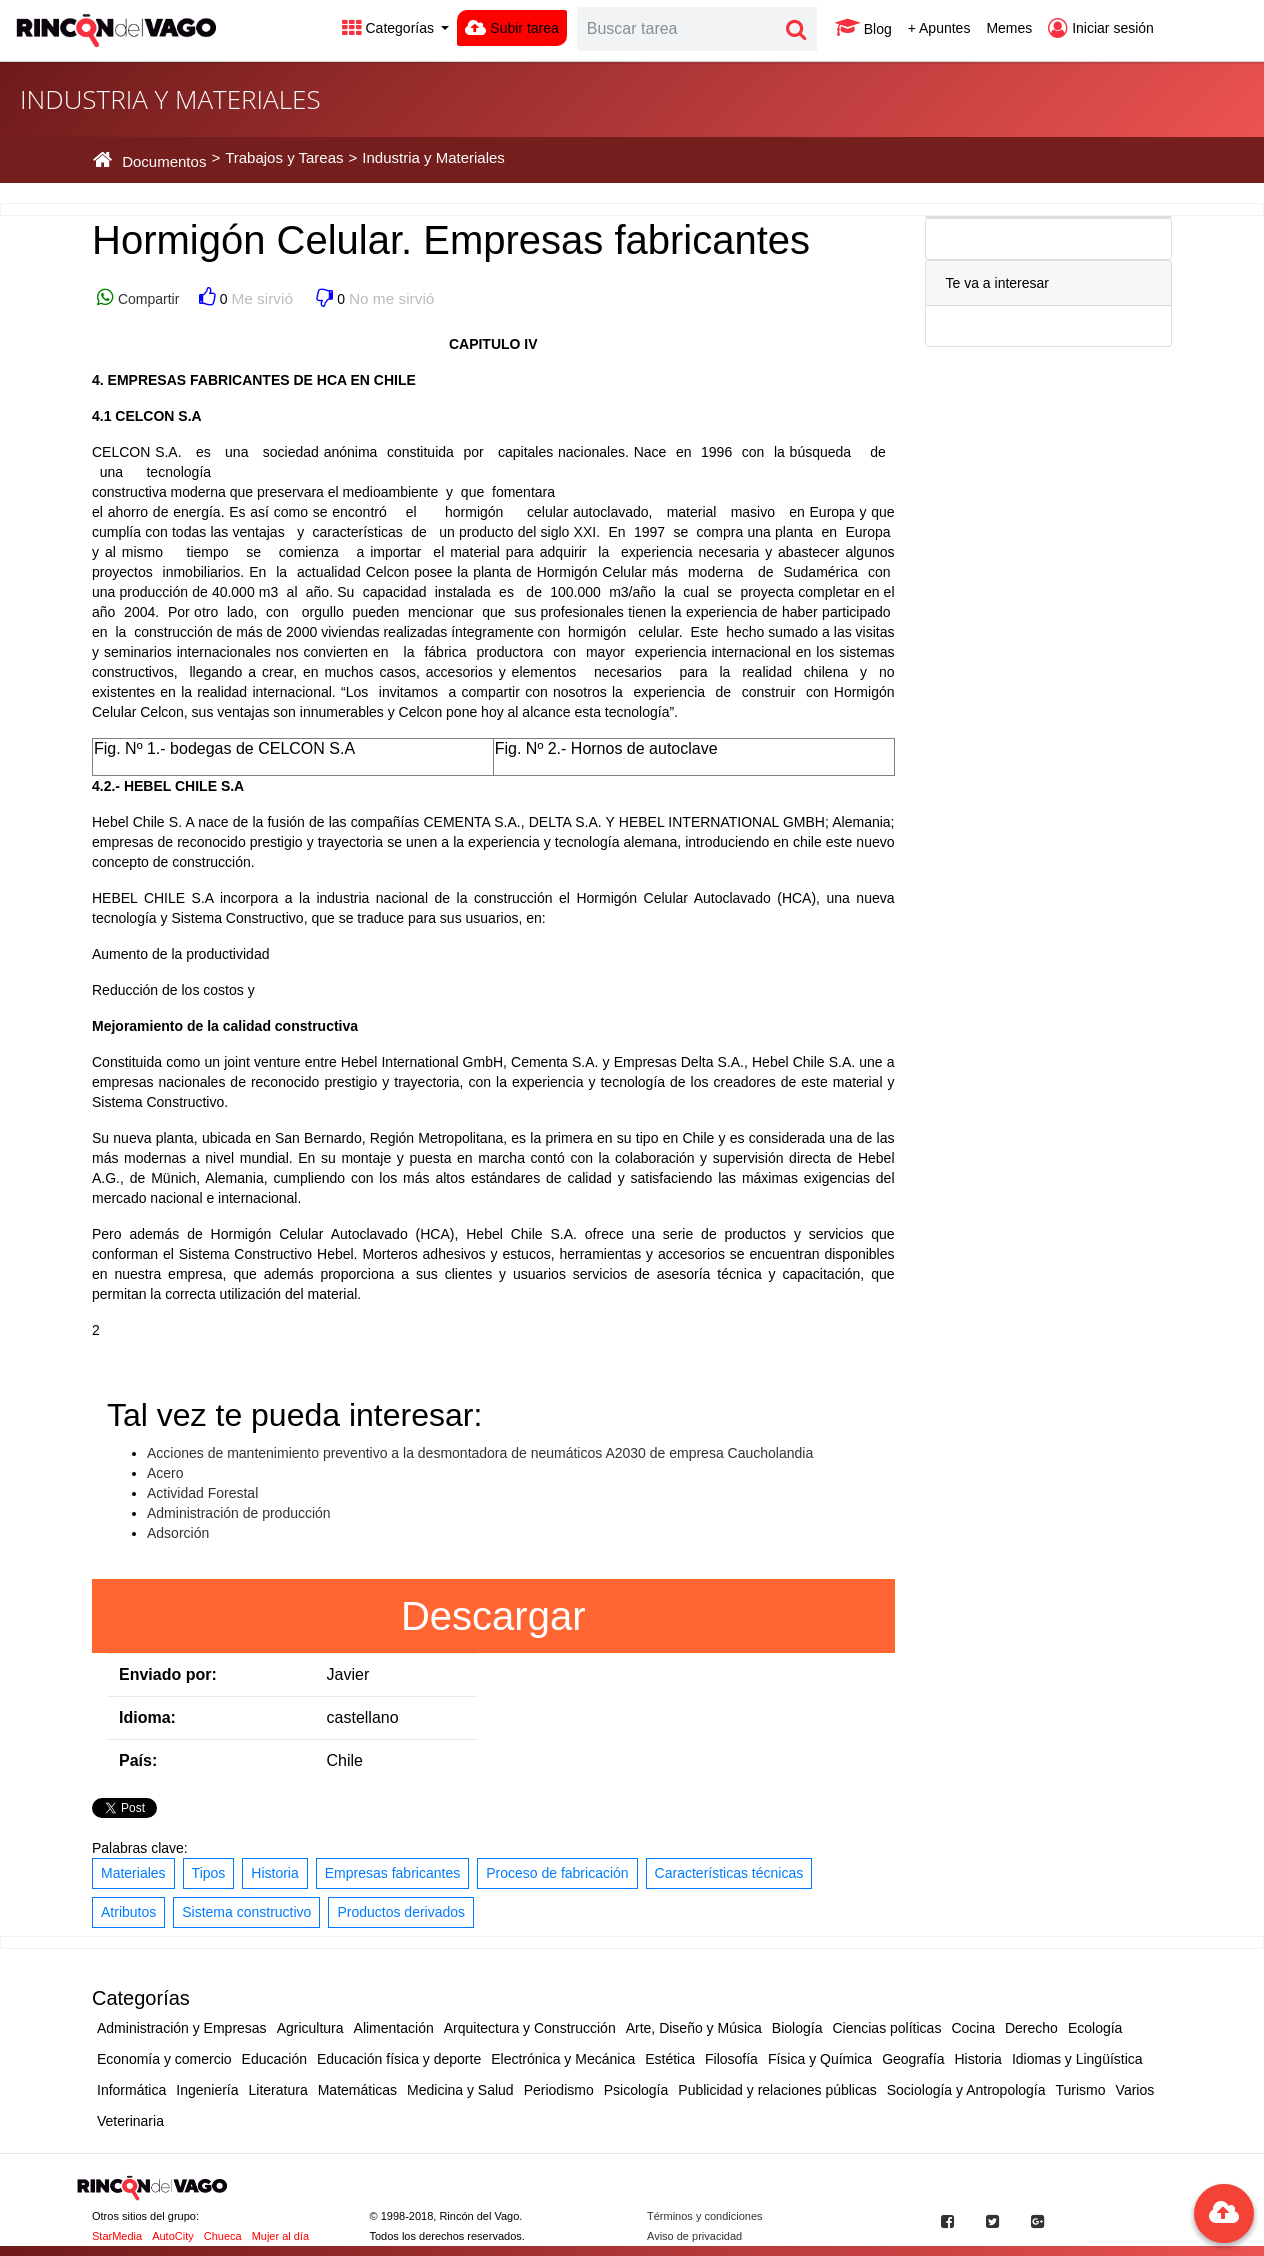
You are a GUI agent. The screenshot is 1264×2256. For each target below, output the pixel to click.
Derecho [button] (1031, 2028)
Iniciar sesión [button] (1101, 28)
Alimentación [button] (394, 2028)
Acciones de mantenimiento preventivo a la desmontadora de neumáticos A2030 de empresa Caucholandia (480, 1453)
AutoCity (173, 2236)
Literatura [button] (278, 2090)
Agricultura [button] (310, 2028)
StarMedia (117, 2236)
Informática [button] (131, 2090)
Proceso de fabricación (557, 1873)
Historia (274, 1873)
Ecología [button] (1095, 2028)
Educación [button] (274, 2059)
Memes (1009, 28)
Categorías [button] (390, 28)
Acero (165, 1473)
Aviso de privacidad (694, 2236)
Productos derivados (401, 1912)
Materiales (133, 1873)
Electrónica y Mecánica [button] (563, 2059)
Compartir (146, 299)
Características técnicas (729, 1873)
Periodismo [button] (559, 2090)
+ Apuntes (939, 28)
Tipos (209, 1873)
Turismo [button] (1081, 2090)
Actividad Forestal (202, 1493)
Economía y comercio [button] (164, 2059)
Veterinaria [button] (130, 2121)
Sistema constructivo (246, 1912)
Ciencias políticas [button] (886, 2028)
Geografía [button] (913, 2059)
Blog (863, 28)
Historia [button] (977, 2059)
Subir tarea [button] (511, 28)
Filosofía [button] (731, 2059)
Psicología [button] (636, 2090)
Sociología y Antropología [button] (966, 2090)
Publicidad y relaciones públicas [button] (777, 2090)
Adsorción (178, 1533)
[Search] (677, 29)
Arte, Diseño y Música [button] (694, 2028)
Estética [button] (670, 2059)
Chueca (223, 2236)
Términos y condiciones (705, 2216)
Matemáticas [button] (357, 2090)
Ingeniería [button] (207, 2090)
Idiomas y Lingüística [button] (1077, 2059)
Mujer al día (280, 2236)
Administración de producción (239, 1513)
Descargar (493, 1616)
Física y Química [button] (820, 2059)
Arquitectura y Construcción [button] (530, 2028)
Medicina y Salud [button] (460, 2090)
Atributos (128, 1912)
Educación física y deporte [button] (399, 2059)
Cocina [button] (973, 2028)
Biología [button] (797, 2028)
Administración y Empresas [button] (182, 2028)
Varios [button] (1135, 2090)
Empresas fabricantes (392, 1873)
